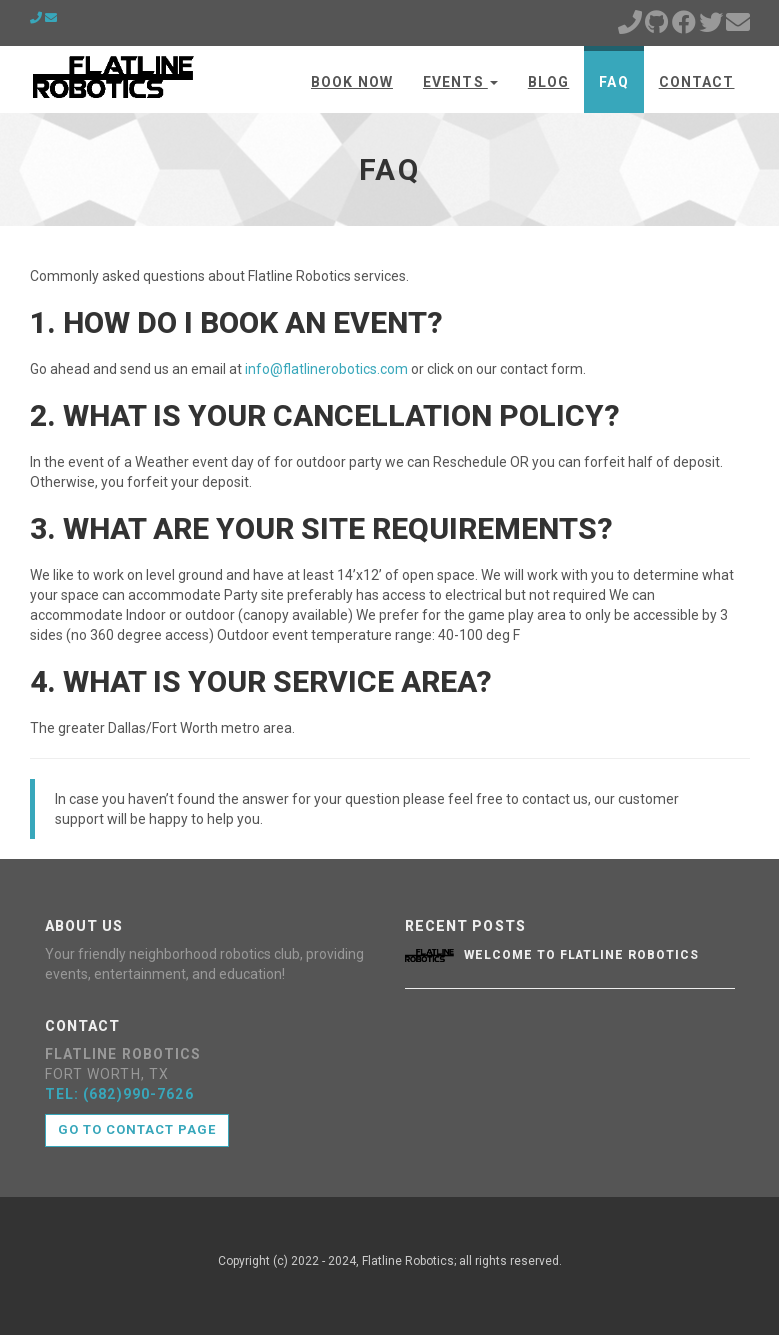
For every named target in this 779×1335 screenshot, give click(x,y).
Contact (697, 82)
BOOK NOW (352, 82)
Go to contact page (137, 1129)
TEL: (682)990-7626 (119, 1094)
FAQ (613, 82)
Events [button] (460, 82)
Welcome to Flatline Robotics (581, 955)
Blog (548, 82)
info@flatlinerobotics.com (326, 369)
